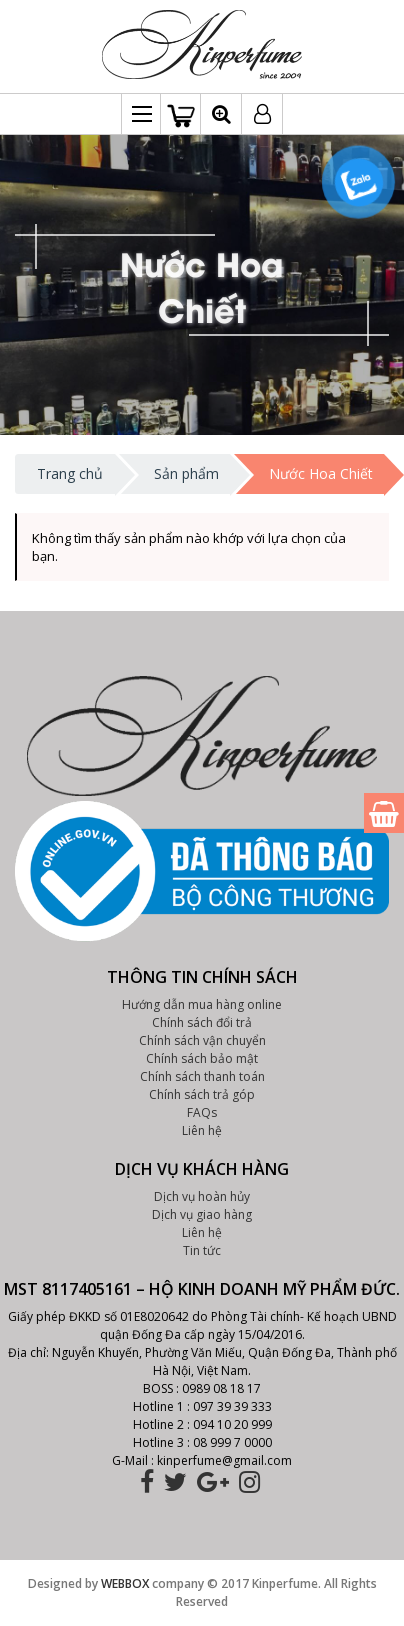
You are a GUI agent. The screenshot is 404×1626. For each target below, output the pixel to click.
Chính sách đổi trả (202, 1022)
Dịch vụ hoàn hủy (202, 1196)
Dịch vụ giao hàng (202, 1214)
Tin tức (202, 1250)
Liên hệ (202, 1130)
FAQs (202, 1112)
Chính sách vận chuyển (202, 1040)
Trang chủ (70, 473)
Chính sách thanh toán (202, 1076)
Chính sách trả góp (202, 1094)
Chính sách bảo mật (202, 1058)
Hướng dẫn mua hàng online (202, 1004)
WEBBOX (125, 1583)
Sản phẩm (186, 473)
